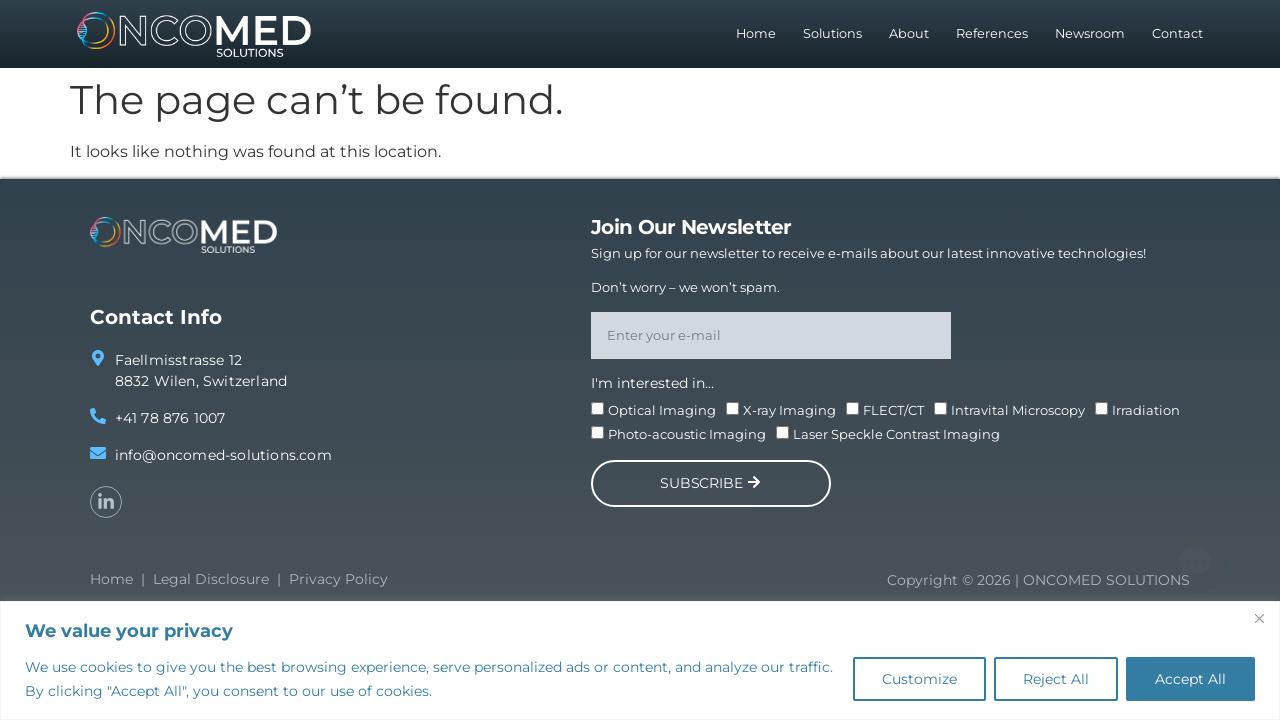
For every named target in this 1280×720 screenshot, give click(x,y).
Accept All (1190, 679)
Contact (1177, 33)
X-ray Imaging (789, 410)
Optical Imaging (662, 410)
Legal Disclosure (211, 579)
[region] (640, 660)
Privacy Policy (338, 579)
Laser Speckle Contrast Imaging (896, 434)
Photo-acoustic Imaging (687, 434)
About (909, 33)
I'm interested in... (652, 383)
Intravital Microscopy (1018, 410)
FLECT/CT (893, 410)
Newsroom (1090, 33)
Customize (919, 679)
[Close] (1259, 618)
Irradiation (1146, 410)
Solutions (832, 33)
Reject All (1056, 679)
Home (756, 33)
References (992, 33)
